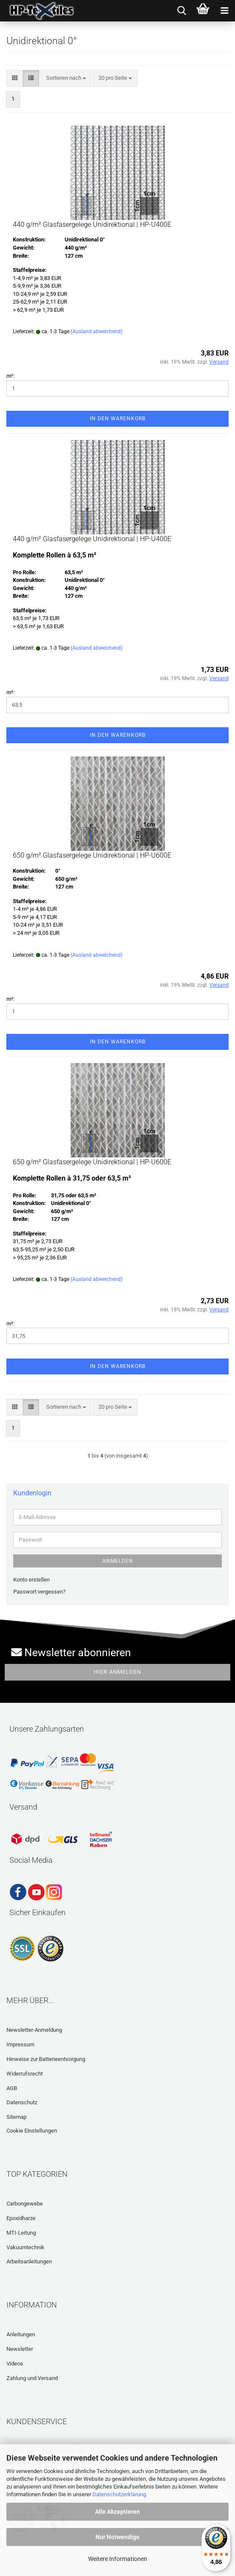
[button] (14, 78)
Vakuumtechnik (25, 2247)
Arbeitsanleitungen (29, 2261)
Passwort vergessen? (39, 1591)
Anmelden (117, 1561)
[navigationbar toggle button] (224, 10)
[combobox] (66, 78)
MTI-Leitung (21, 2233)
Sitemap (16, 2117)
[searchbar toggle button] (181, 10)
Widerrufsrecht (24, 2073)
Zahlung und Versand (32, 2378)
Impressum (20, 2044)
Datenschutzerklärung (119, 2494)
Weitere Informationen (117, 2558)
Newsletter (19, 2349)
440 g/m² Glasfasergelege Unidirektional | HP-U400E (92, 224)
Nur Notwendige (117, 2537)
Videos (14, 2363)
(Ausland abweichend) (96, 331)
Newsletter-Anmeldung (34, 2030)
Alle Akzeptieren (117, 2511)
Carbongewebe (24, 2203)
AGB (11, 2088)
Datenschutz (21, 2102)
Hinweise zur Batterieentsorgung (45, 2059)
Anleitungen (20, 2334)
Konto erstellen (31, 1579)
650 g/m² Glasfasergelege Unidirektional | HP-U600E (92, 855)
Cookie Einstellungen (31, 2130)
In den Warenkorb (118, 419)
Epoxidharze (21, 2218)
